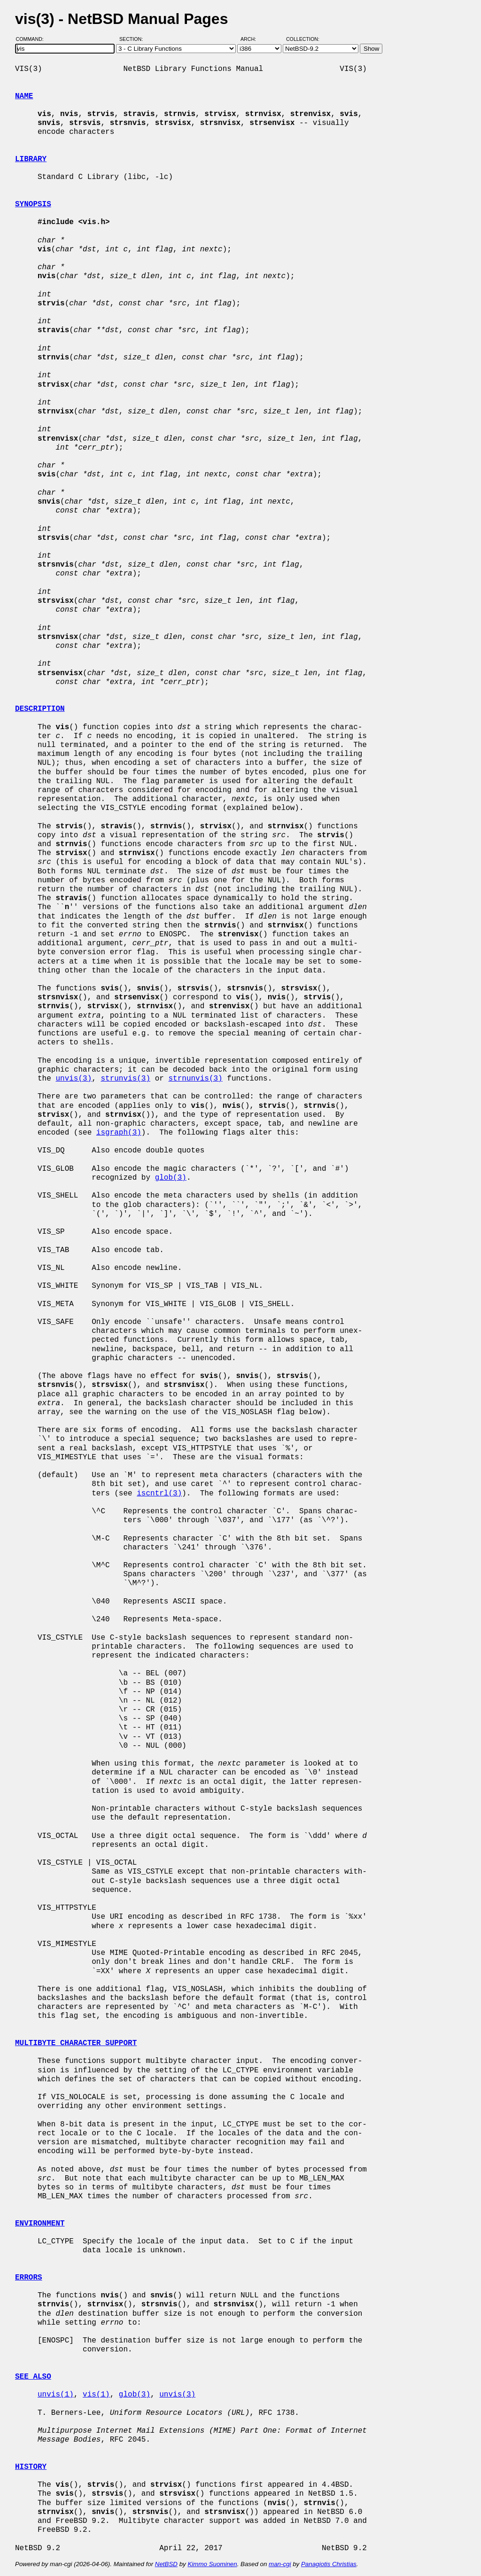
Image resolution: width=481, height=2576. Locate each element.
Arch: (252, 39)
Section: (133, 39)
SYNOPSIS (33, 204)
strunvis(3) (125, 1079)
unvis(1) (56, 2394)
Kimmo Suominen (212, 2564)
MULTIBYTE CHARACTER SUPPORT (76, 2043)
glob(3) (170, 1178)
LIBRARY (31, 159)
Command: (32, 39)
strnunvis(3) (195, 1079)
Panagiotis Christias (329, 2564)
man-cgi (280, 2564)
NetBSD (166, 2564)
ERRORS (28, 2277)
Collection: (302, 39)
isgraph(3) (118, 1133)
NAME (24, 96)
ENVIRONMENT (40, 2223)
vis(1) (96, 2394)
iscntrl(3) (159, 1493)
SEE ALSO (33, 2377)
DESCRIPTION (40, 709)
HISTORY (31, 2467)
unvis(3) (73, 1079)
